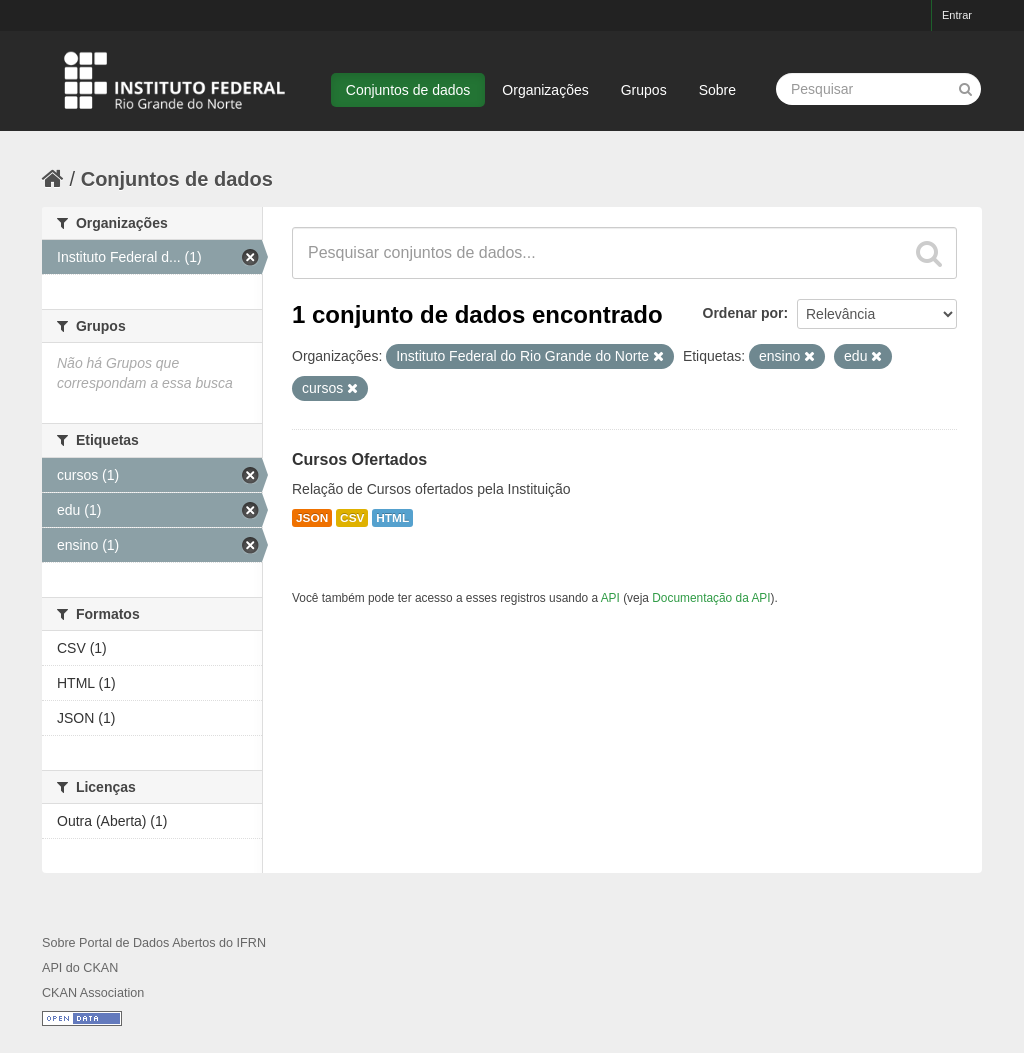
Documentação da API (711, 598)
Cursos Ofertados (359, 459)
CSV (352, 518)
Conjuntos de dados (408, 90)
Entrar (957, 15)
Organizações (545, 90)
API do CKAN (80, 968)
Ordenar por (743, 313)
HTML (392, 518)
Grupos (644, 90)
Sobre (717, 90)
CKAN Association (93, 993)
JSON (312, 518)
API (610, 598)
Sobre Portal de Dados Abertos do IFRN (154, 943)
